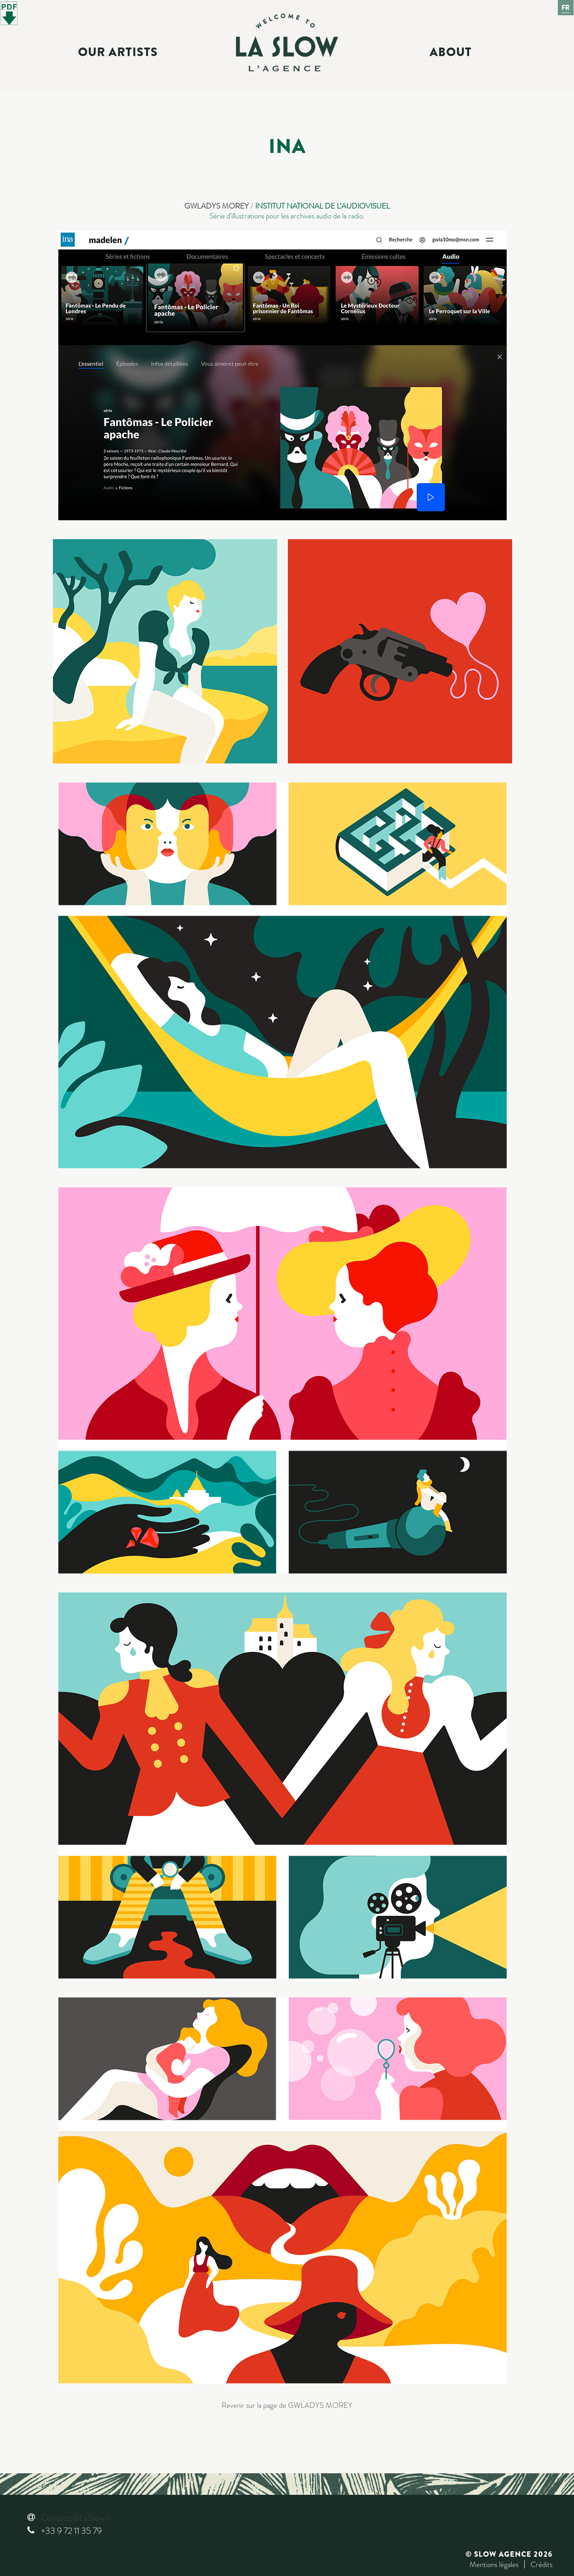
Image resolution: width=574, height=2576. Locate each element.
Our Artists (118, 52)
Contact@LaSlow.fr (76, 2517)
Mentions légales (494, 2564)
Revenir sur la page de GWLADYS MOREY (287, 2405)
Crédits (541, 2564)
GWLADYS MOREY (216, 206)
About (451, 52)
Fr (565, 8)
